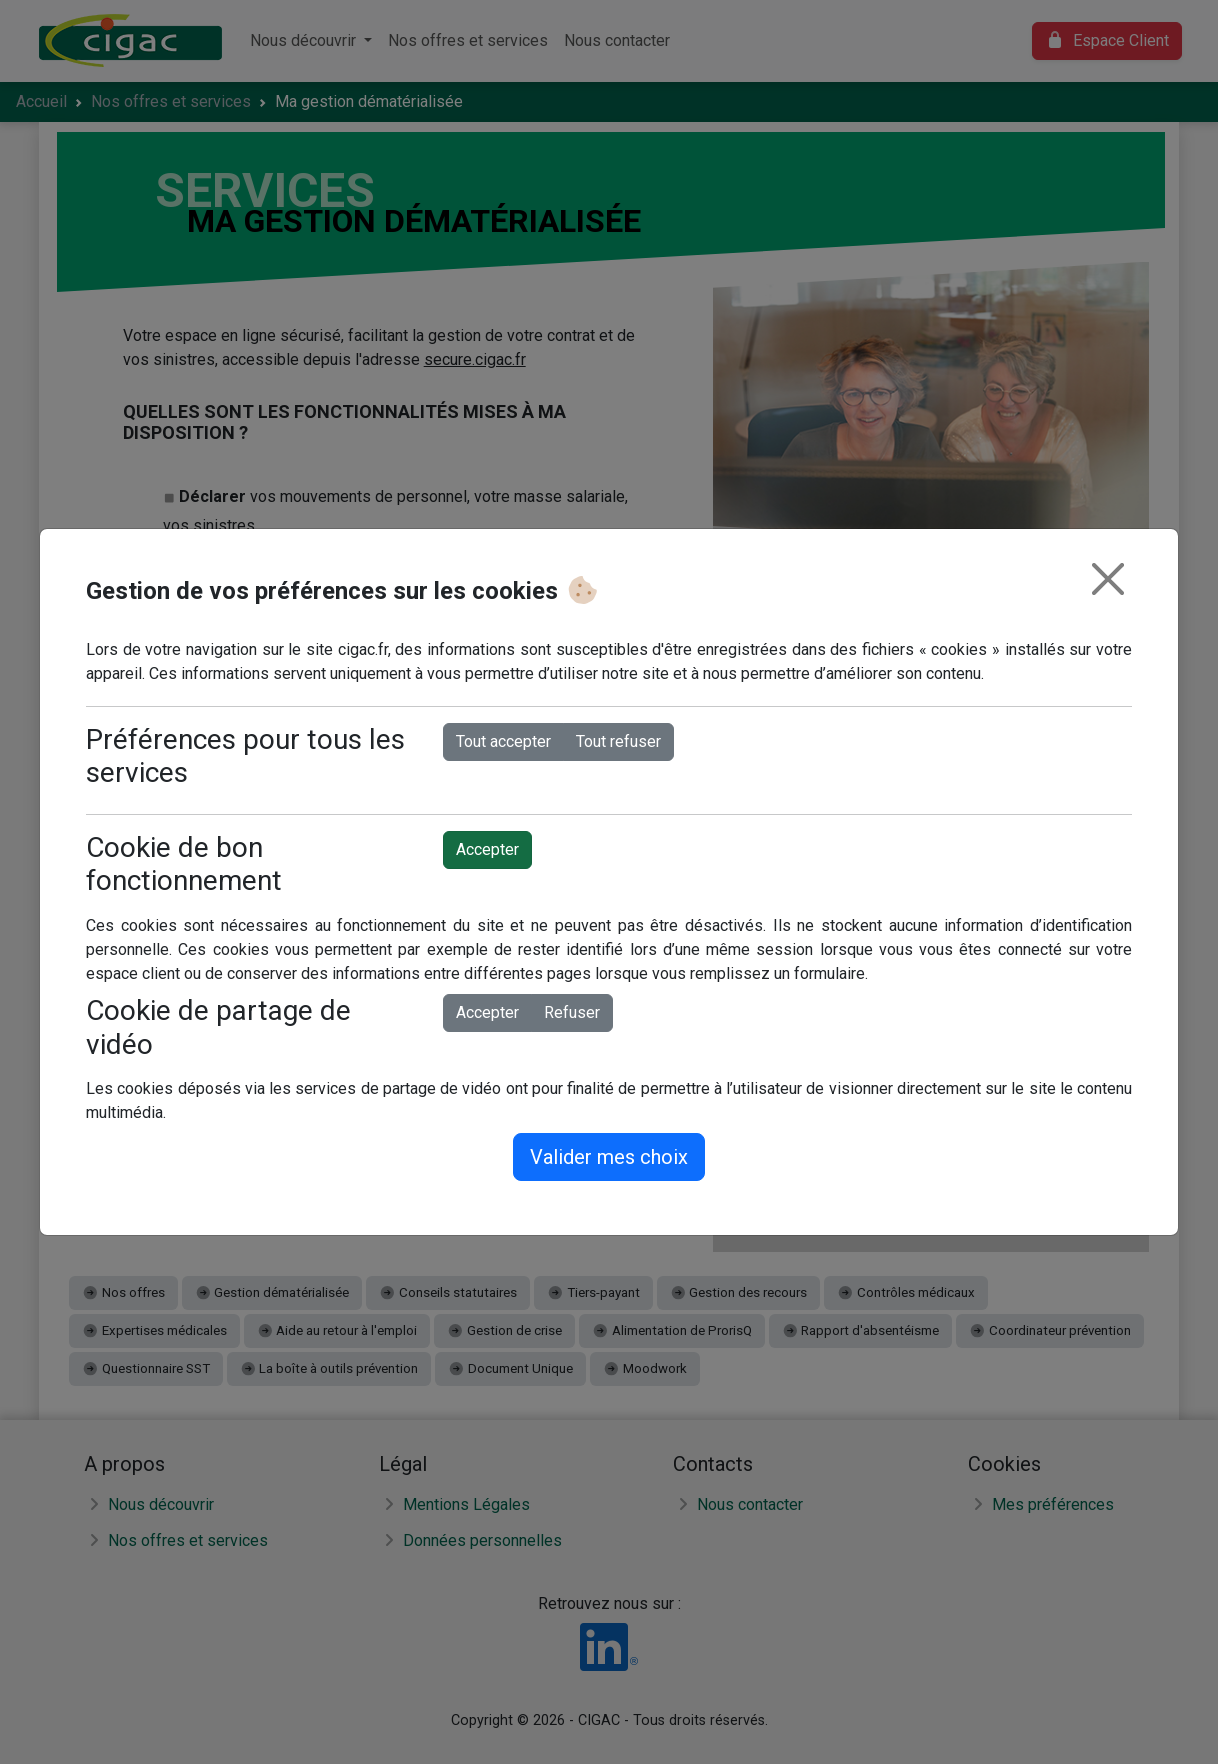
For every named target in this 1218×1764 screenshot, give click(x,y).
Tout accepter (503, 741)
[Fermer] (1108, 579)
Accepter (487, 849)
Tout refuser (618, 741)
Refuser (572, 1012)
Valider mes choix (609, 1157)
